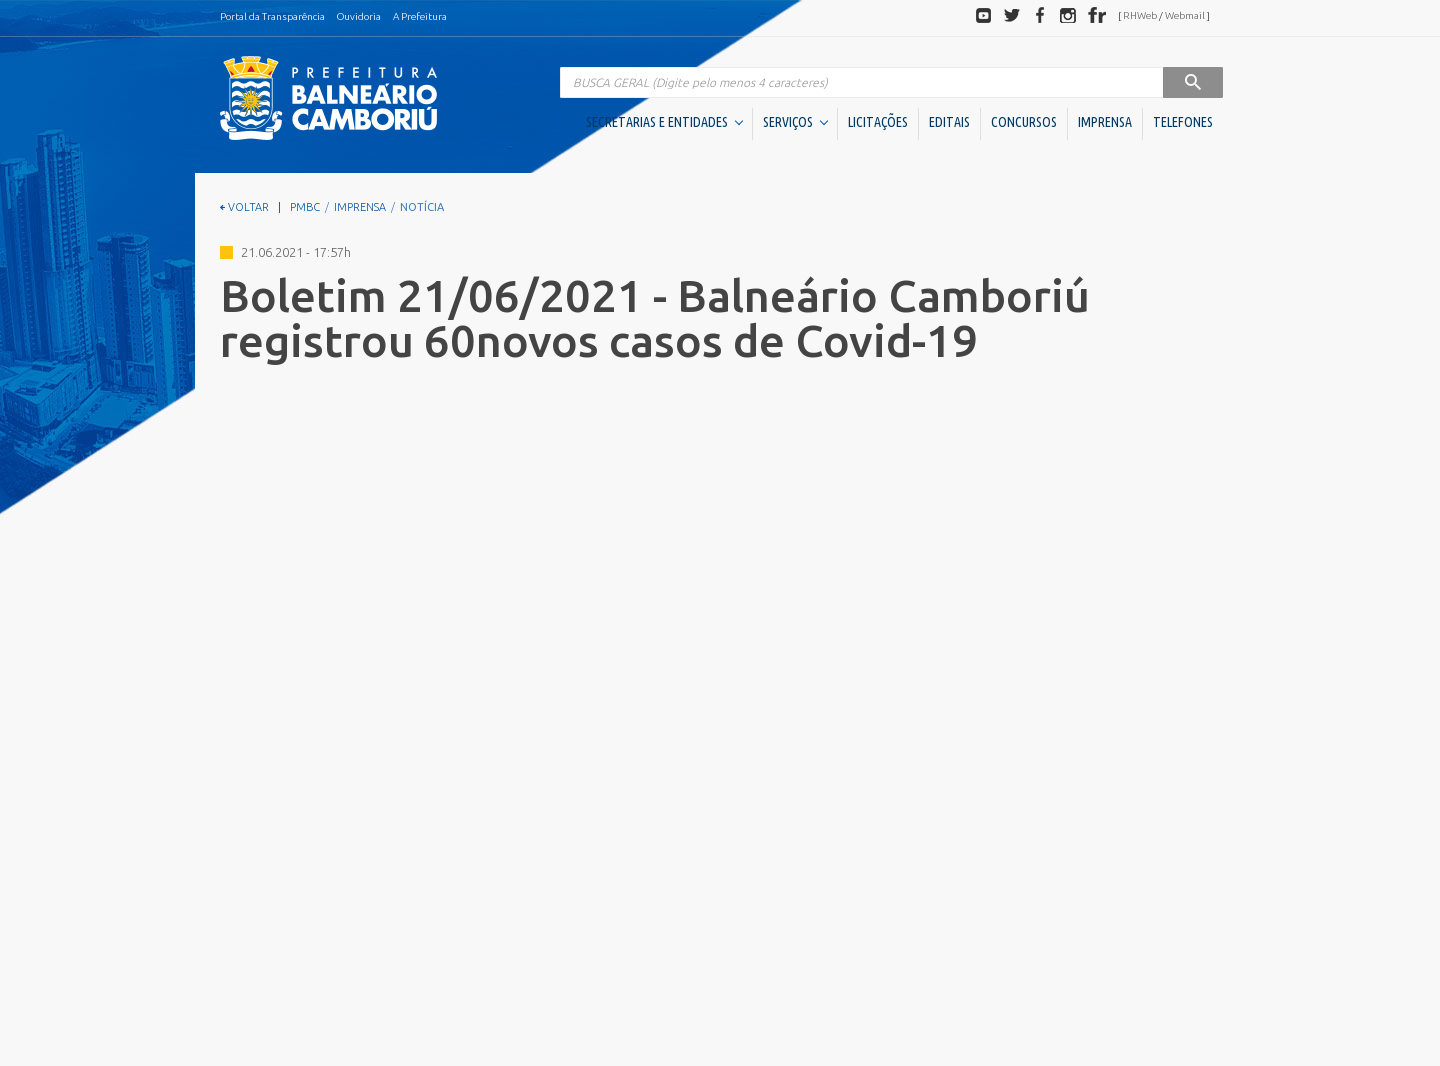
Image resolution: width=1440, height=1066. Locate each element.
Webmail (1185, 15)
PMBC (305, 207)
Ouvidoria (359, 16)
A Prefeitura (420, 16)
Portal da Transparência (272, 16)
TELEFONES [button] (1183, 122)
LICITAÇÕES (878, 122)
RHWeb (1140, 15)
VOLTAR (244, 207)
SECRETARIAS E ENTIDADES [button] (664, 122)
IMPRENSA (1105, 122)
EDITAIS (949, 122)
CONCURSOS (1024, 122)
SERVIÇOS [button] (795, 122)
